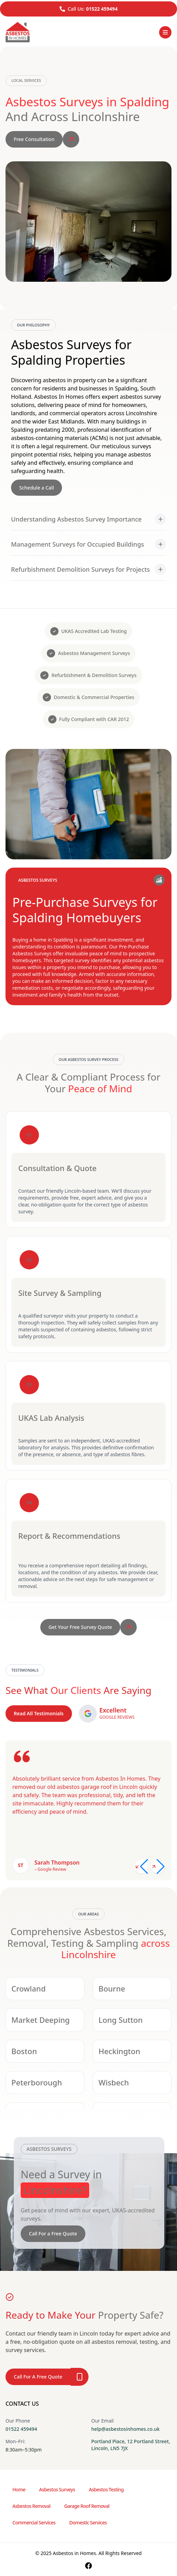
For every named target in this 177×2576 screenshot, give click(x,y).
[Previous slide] (141, 1867)
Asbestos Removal (31, 2506)
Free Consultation (34, 139)
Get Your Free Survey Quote (80, 1627)
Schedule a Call (36, 487)
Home (18, 2489)
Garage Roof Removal (86, 2506)
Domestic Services (88, 2522)
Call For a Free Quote (53, 2233)
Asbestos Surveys (57, 2489)
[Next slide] (158, 1867)
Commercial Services (33, 2522)
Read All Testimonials (39, 1713)
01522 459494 (102, 9)
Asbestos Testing (106, 2489)
